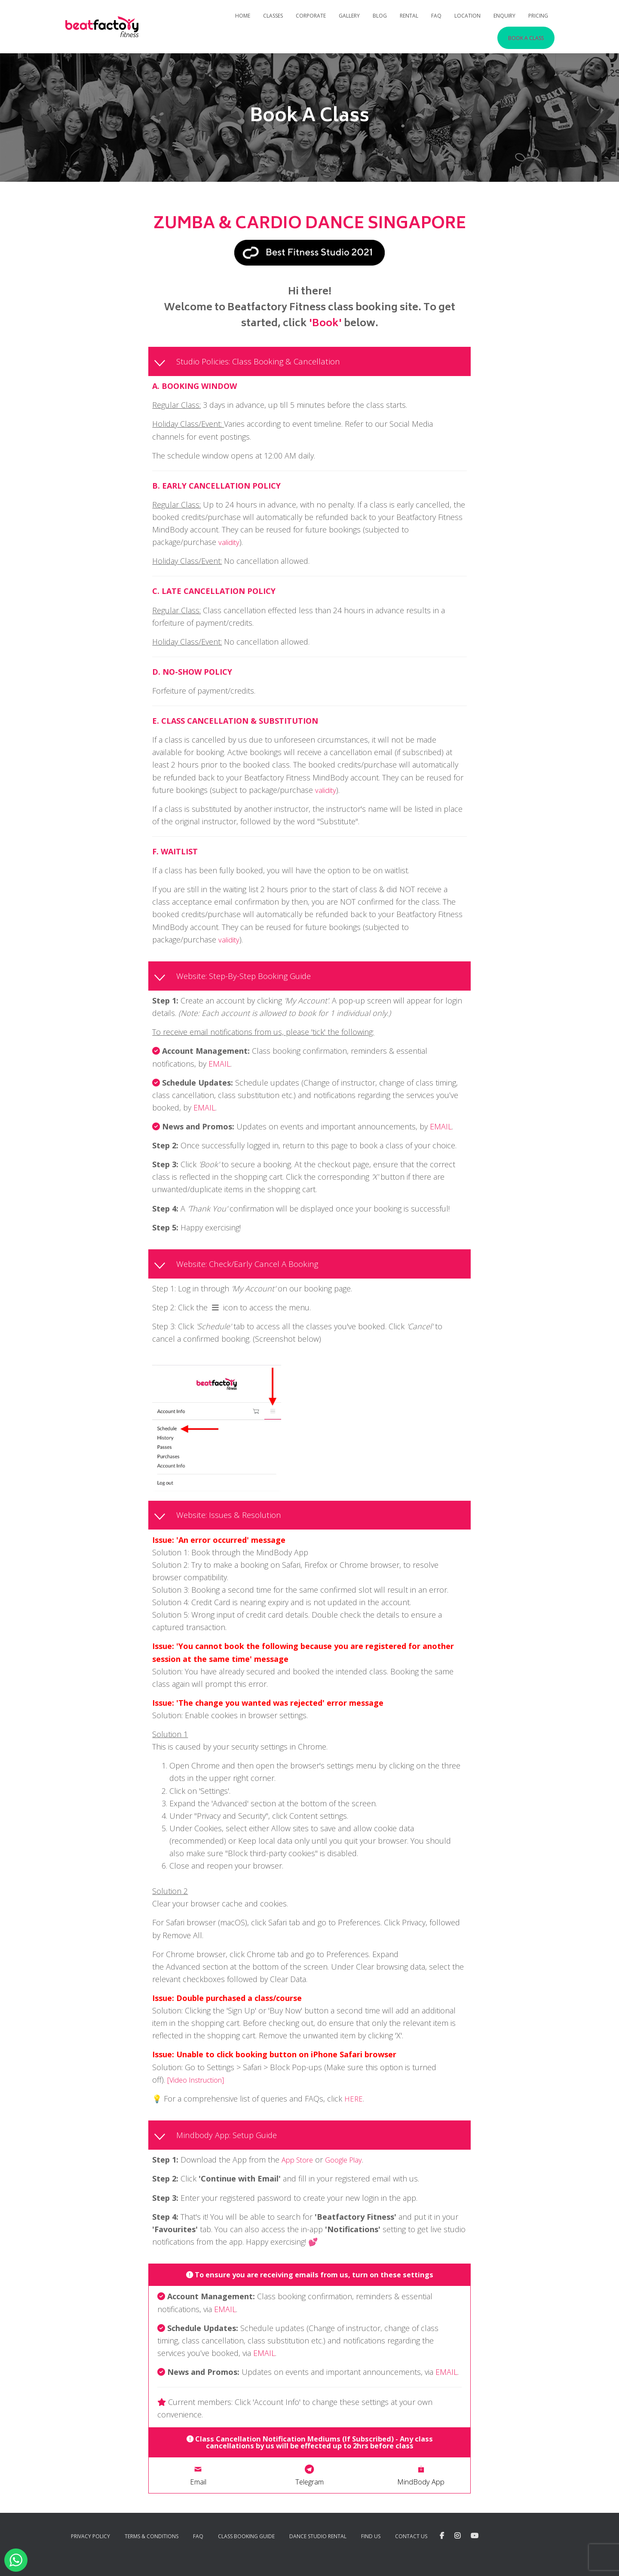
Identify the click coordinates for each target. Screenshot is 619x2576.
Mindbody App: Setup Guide (232, 2142)
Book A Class (526, 38)
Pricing (538, 15)
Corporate (311, 15)
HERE (353, 2105)
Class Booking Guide (246, 2554)
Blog (380, 15)
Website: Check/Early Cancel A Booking (252, 1268)
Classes (273, 15)
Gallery (349, 15)
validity (229, 543)
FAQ (436, 15)
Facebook (441, 2554)
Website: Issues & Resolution (233, 1521)
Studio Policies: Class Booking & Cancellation (263, 362)
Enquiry (504, 15)
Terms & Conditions (151, 2554)
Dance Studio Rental (317, 2554)
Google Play (350, 2168)
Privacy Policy (90, 2554)
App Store (299, 2168)
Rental (409, 15)
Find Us (370, 2554)
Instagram (457, 2554)
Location (467, 15)
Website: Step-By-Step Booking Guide (250, 978)
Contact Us (411, 2554)
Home (242, 15)
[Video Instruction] (199, 2086)
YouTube (474, 2554)
